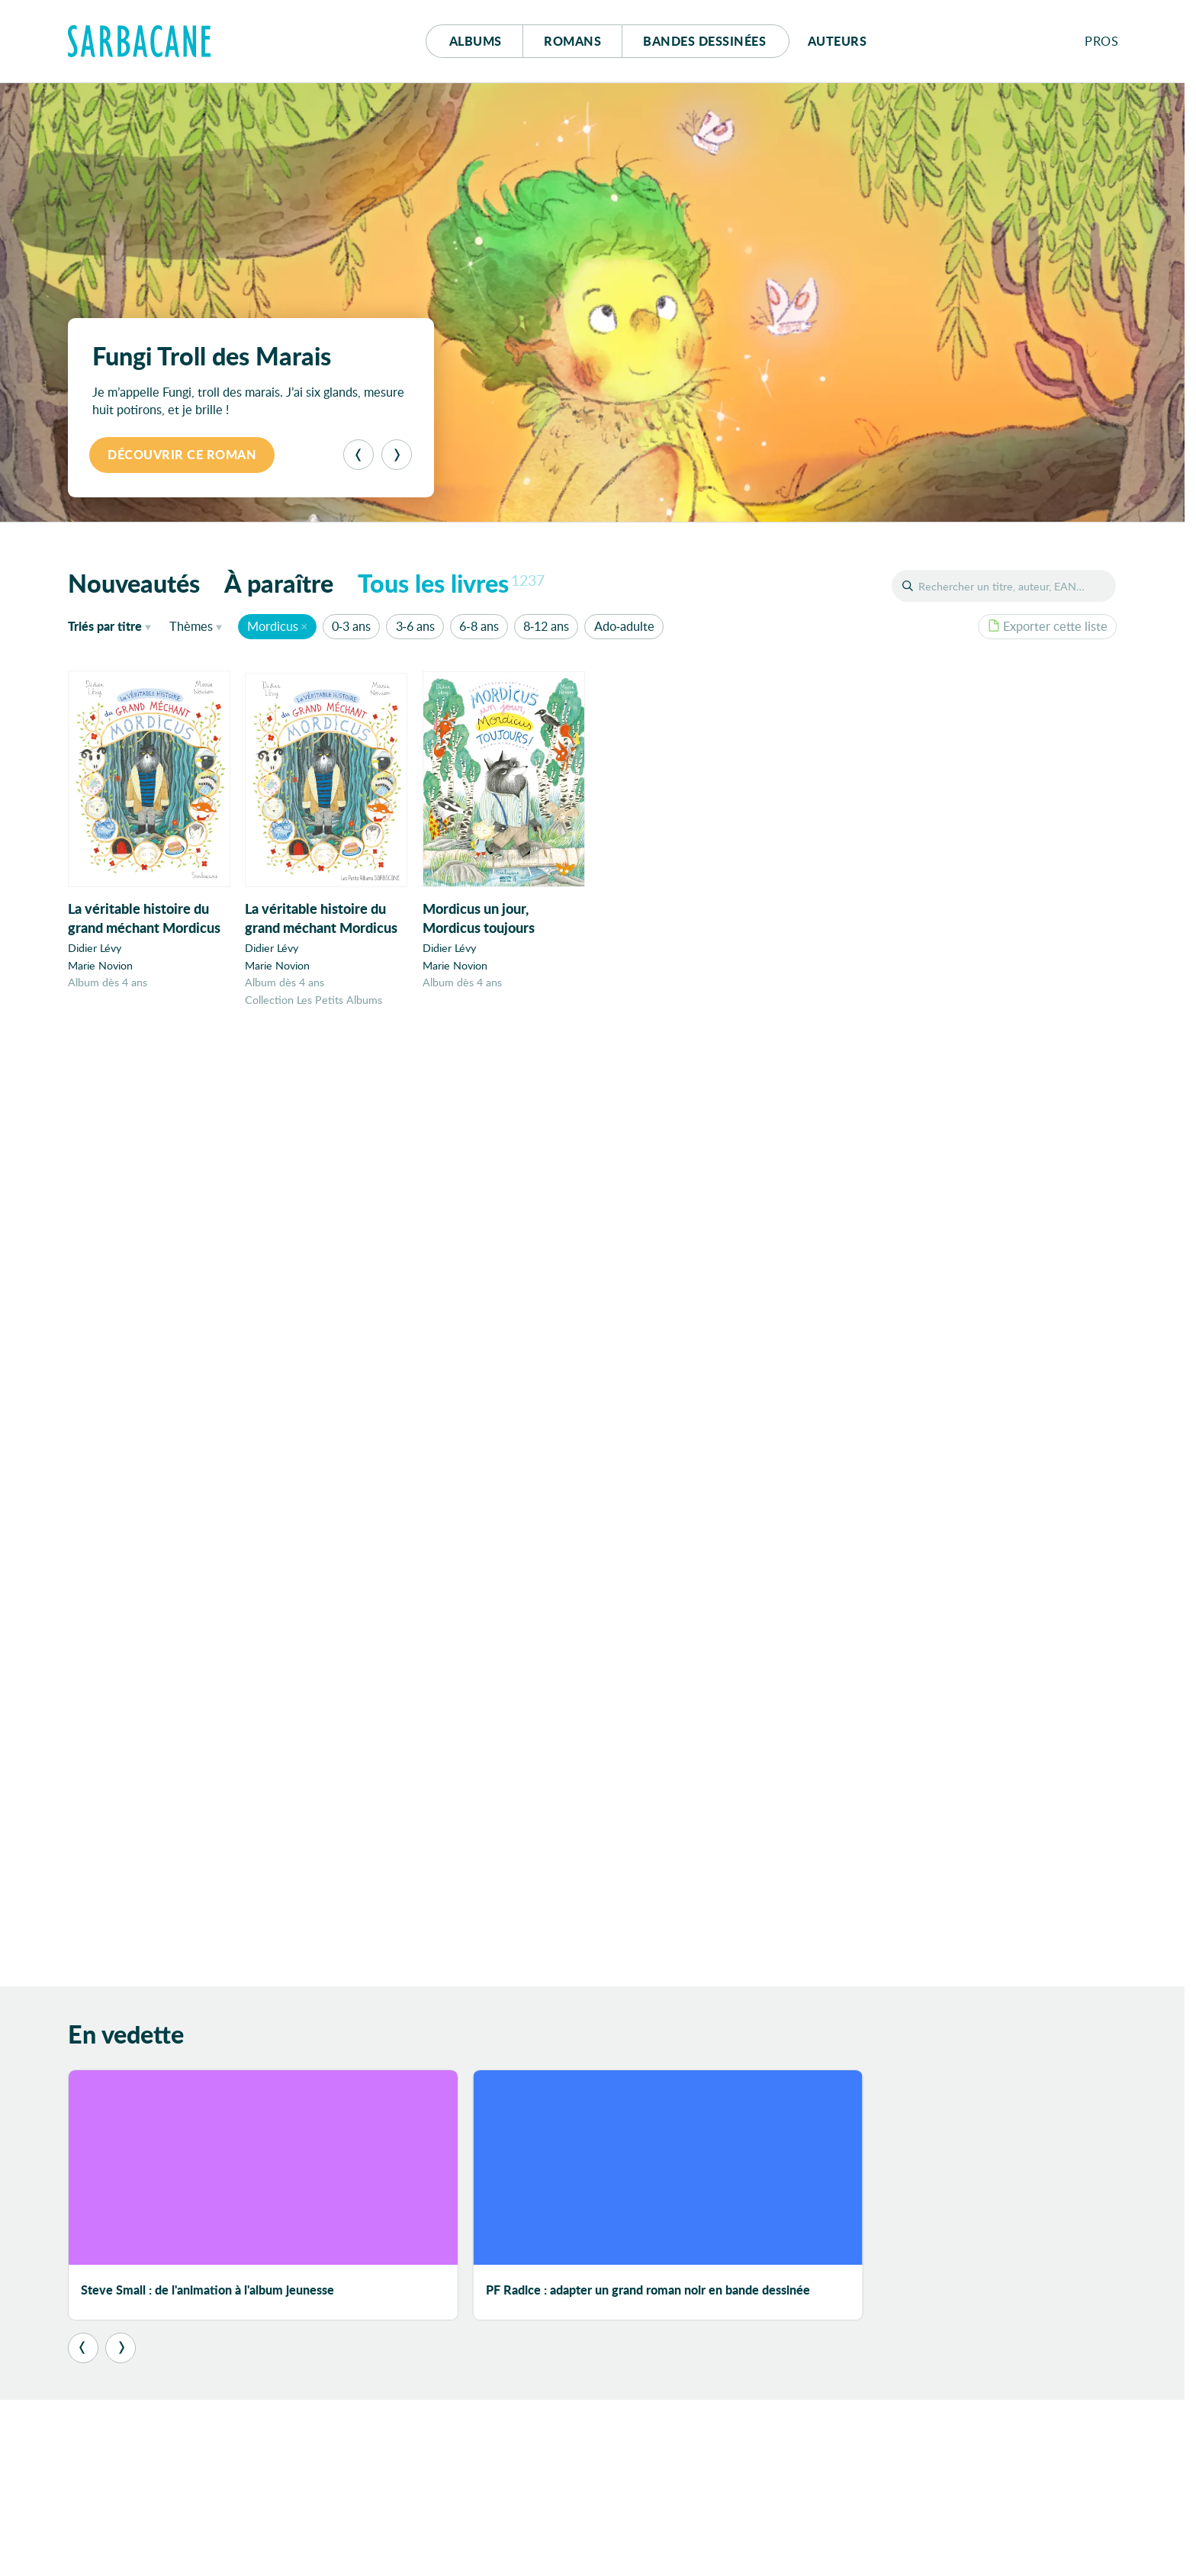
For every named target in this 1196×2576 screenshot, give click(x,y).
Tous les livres (451, 582)
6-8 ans (478, 626)
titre (105, 626)
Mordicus (272, 626)
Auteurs (837, 41)
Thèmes (191, 626)
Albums (475, 41)
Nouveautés (134, 582)
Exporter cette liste (1048, 626)
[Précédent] (358, 454)
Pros (1101, 41)
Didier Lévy (94, 948)
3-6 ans (415, 626)
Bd (704, 41)
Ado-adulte (624, 626)
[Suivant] (396, 454)
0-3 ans (351, 626)
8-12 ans (546, 626)
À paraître (278, 582)
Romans (572, 41)
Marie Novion (100, 965)
